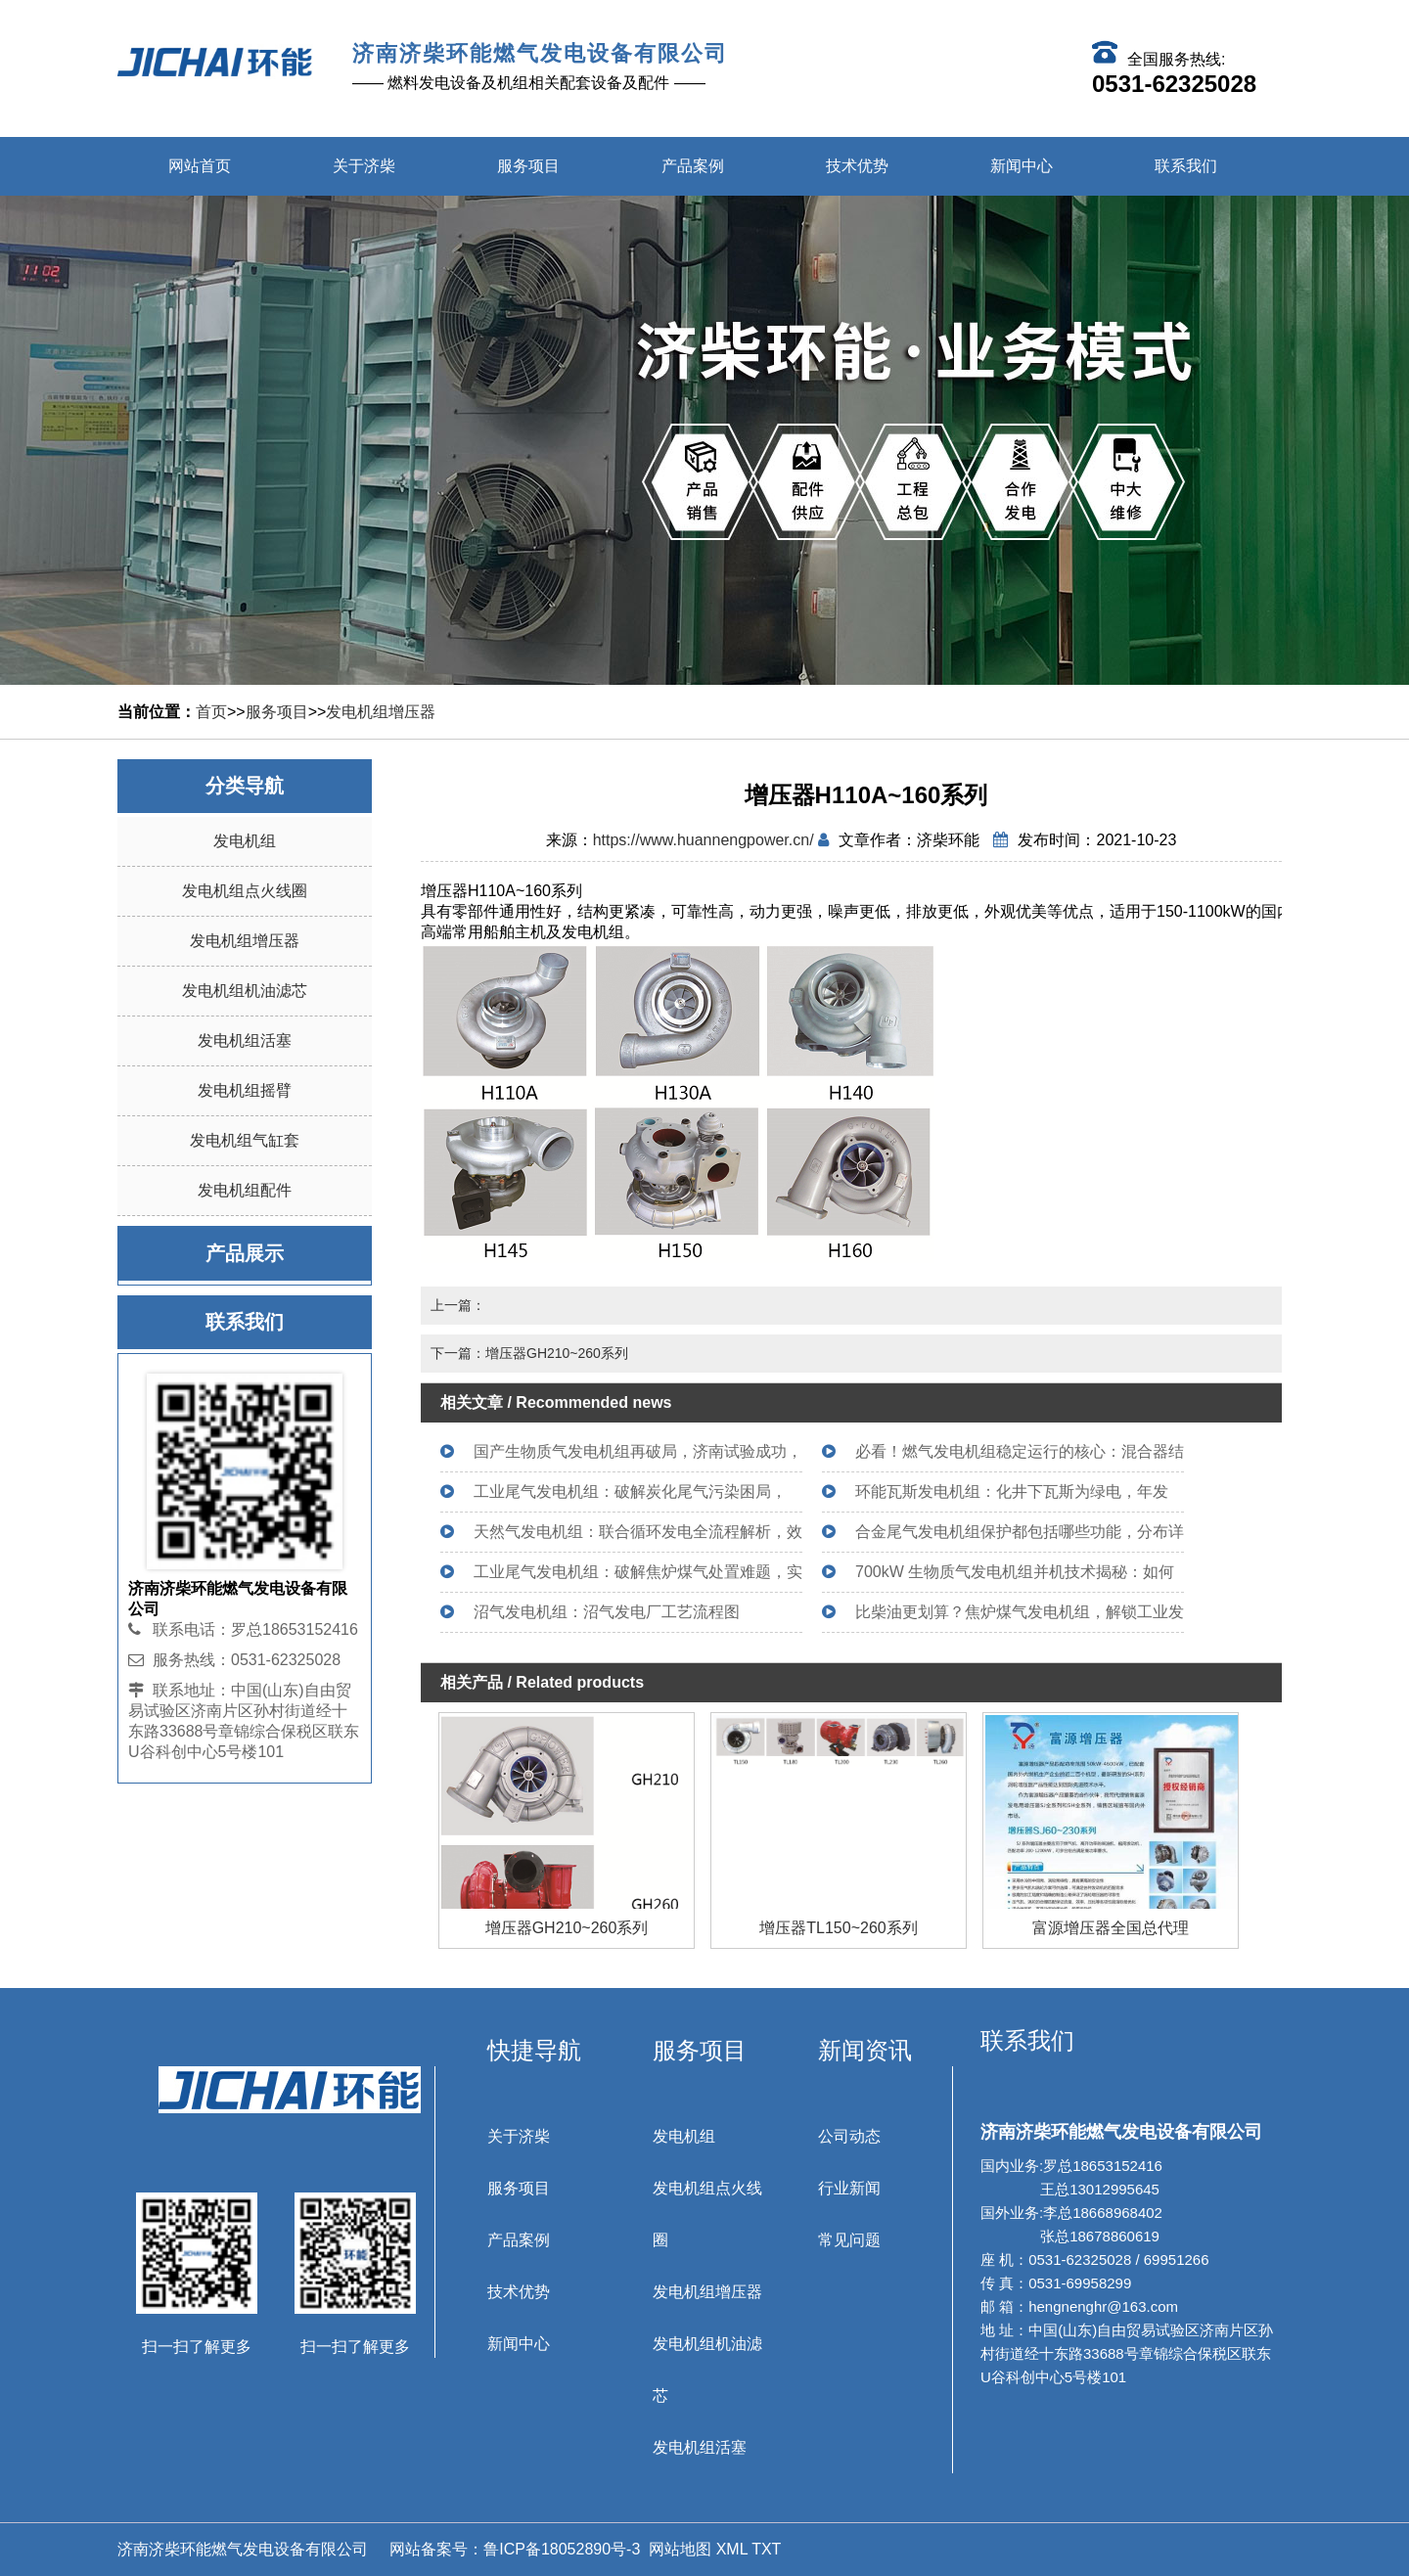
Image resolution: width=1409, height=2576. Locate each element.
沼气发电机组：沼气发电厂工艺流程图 (607, 1612)
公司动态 (849, 2136)
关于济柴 (364, 166)
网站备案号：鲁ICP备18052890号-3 (513, 2549)
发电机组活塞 (245, 1040)
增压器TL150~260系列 (1110, 1928)
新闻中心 (1021, 166)
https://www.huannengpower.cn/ (703, 840)
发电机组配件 (245, 1190)
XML (732, 2549)
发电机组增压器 (380, 711)
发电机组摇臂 (245, 1090)
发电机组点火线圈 (244, 890)
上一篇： (458, 1305)
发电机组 (244, 841)
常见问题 (849, 2240)
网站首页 (199, 166)
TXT (766, 2549)
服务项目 (528, 166)
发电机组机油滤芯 (244, 990)
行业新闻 (849, 2188)
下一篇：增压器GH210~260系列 (529, 1353)
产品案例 (692, 166)
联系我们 (1186, 166)
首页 (211, 711)
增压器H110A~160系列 (567, 1928)
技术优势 (857, 166)
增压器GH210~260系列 (839, 1928)
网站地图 (680, 2549)
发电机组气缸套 (244, 1140)
